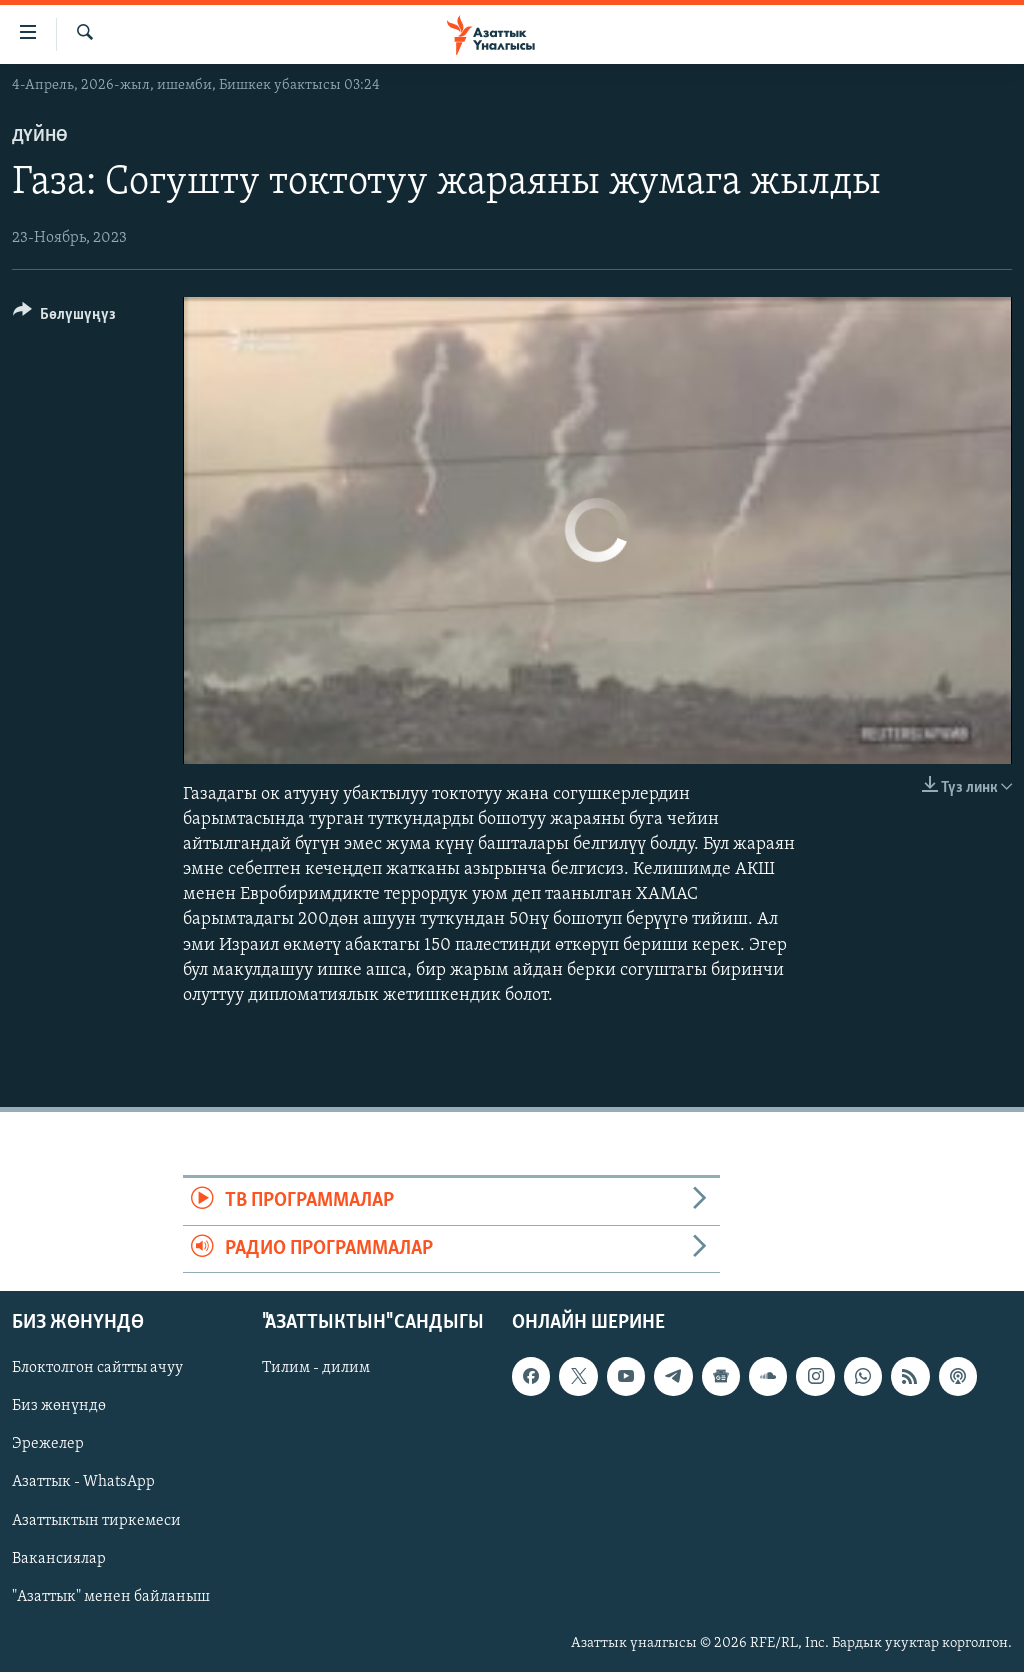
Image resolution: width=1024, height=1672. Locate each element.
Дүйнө (40, 136)
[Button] (64, 317)
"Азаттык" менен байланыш (111, 1597)
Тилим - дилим (316, 1368)
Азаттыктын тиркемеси (96, 1520)
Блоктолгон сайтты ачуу (97, 1368)
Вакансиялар (59, 1558)
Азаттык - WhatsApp (83, 1482)
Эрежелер (48, 1444)
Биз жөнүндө (59, 1406)
